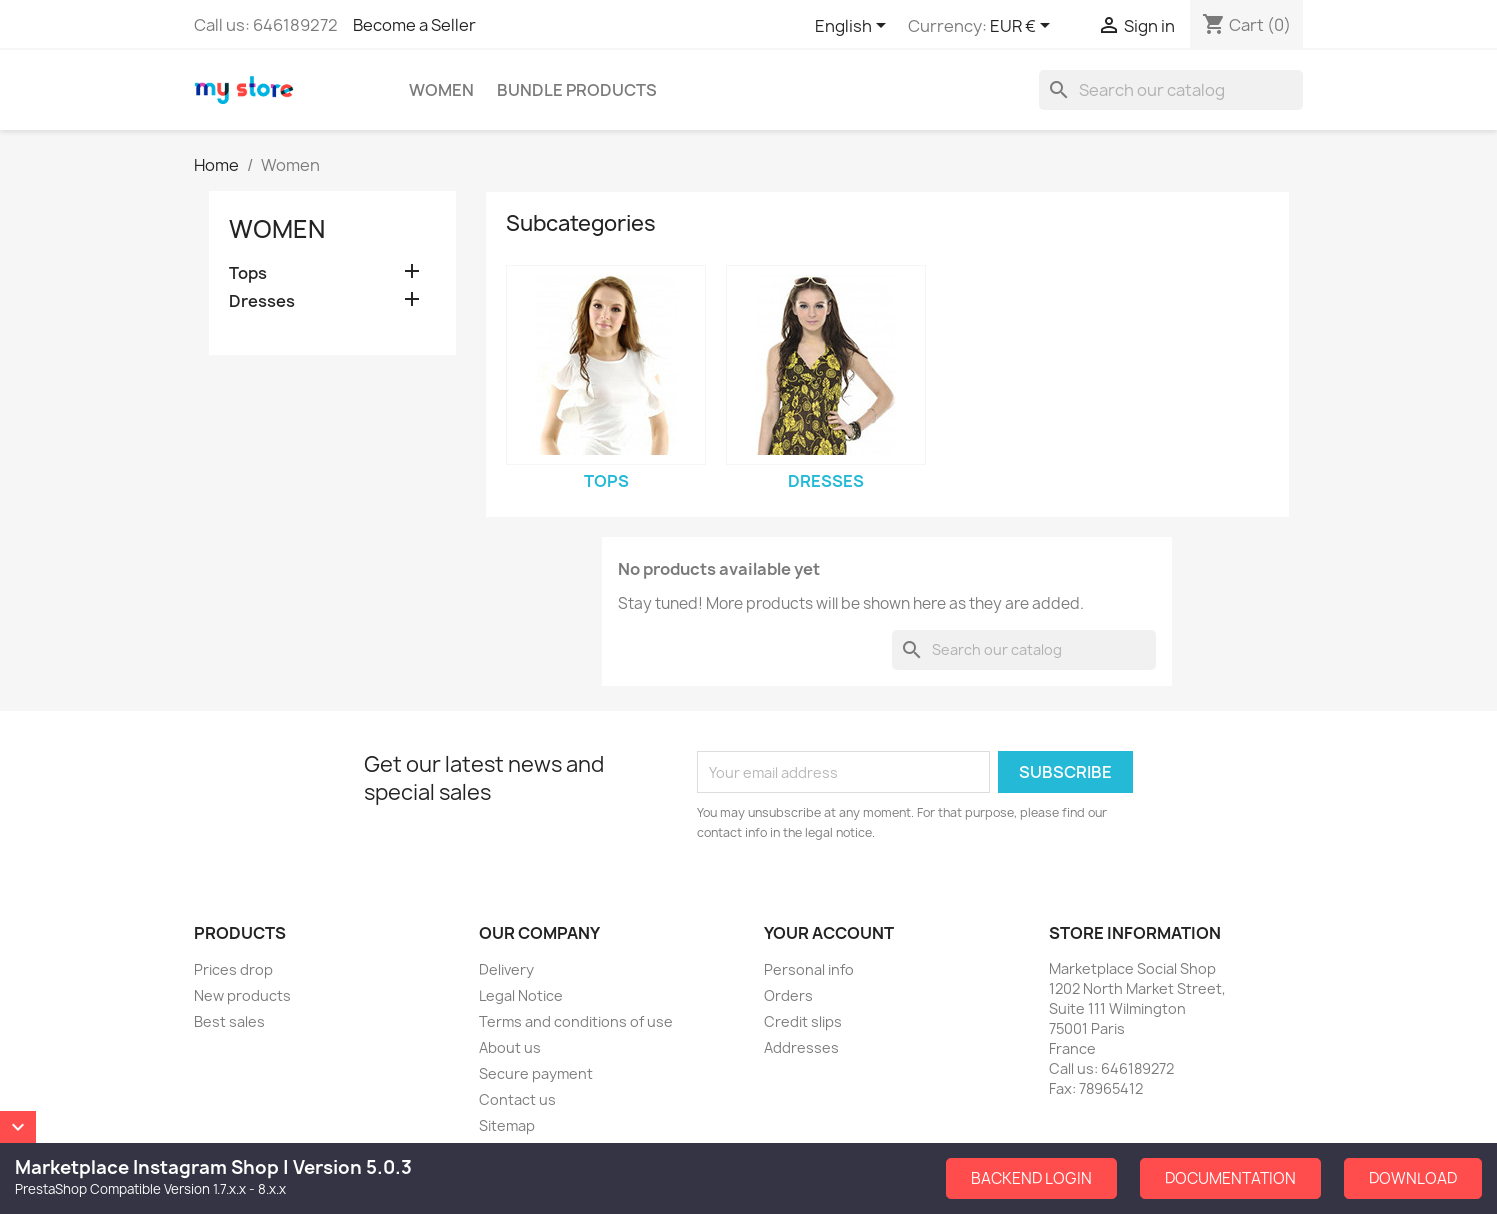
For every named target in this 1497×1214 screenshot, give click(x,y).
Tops (248, 273)
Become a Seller (414, 25)
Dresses (262, 301)
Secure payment (536, 1073)
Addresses (801, 1047)
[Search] (1171, 90)
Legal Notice (521, 995)
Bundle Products (577, 90)
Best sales (229, 1021)
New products (242, 995)
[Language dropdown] (854, 27)
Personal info (809, 969)
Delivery (506, 969)
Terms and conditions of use (576, 1021)
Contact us (517, 1099)
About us (510, 1047)
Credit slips (803, 1021)
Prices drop (233, 969)
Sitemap (507, 1125)
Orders (788, 995)
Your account (829, 933)
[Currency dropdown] (1023, 27)
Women (441, 90)
